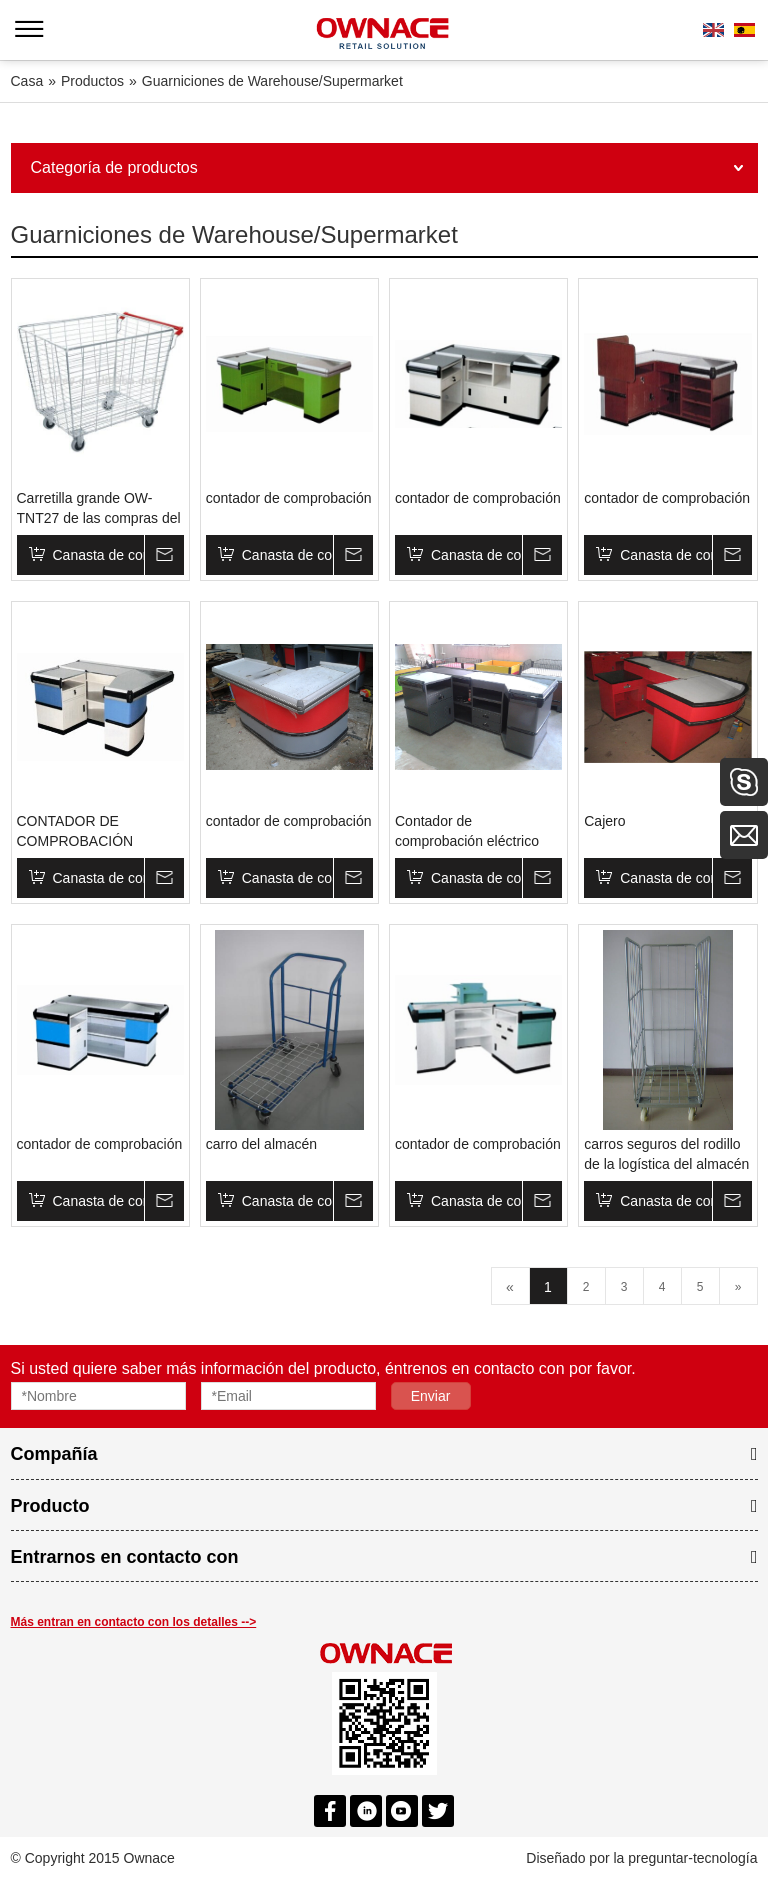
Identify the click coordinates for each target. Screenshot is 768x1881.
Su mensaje (164, 555)
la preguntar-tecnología (686, 1858)
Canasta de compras (98, 555)
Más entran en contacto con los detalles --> (134, 1622)
